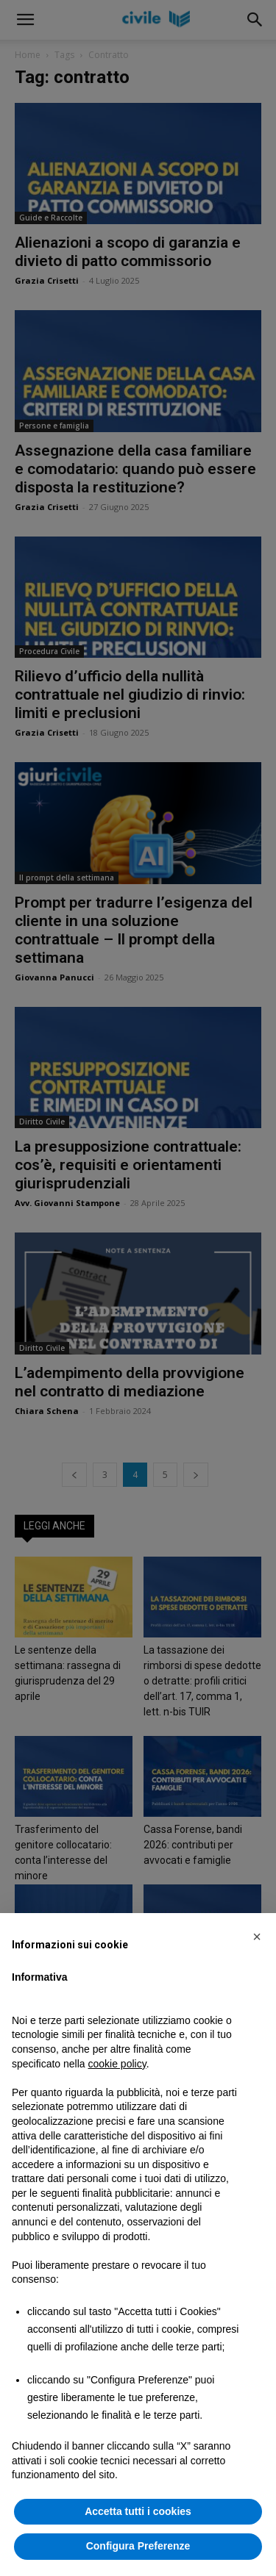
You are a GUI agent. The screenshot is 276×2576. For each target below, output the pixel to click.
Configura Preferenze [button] (138, 2546)
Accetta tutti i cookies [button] (138, 2511)
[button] (257, 1936)
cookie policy (117, 2064)
